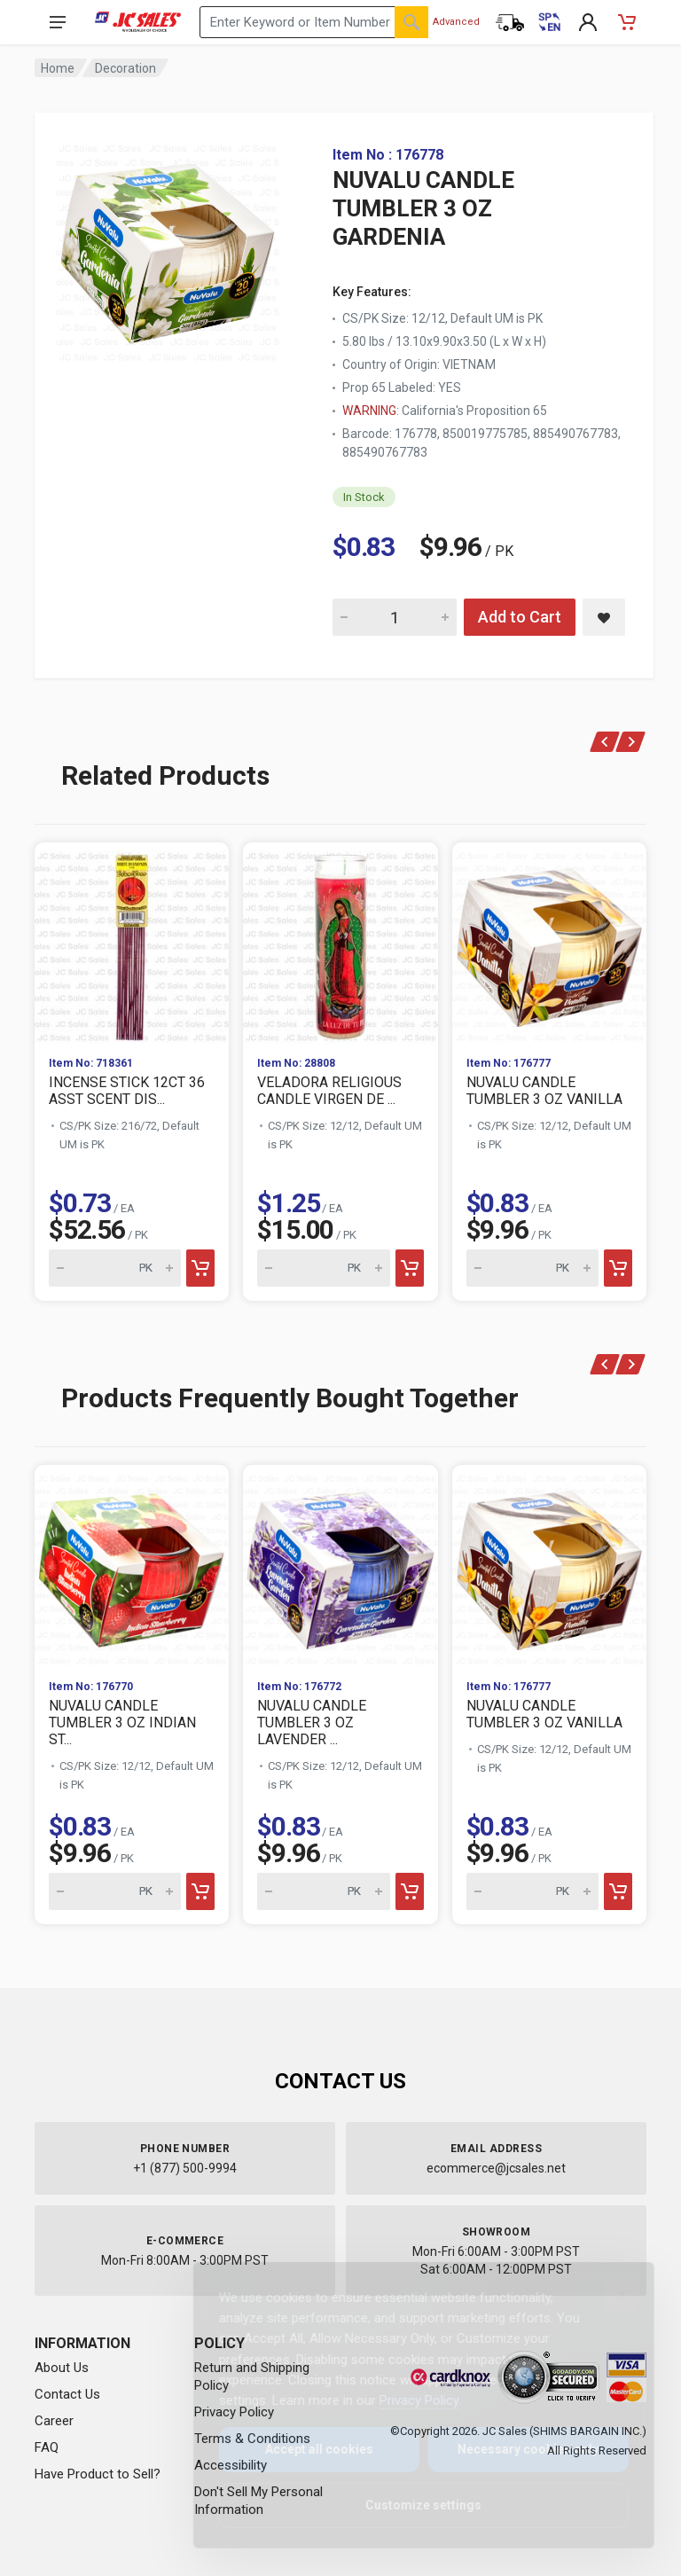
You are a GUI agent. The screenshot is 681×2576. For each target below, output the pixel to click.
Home (57, 68)
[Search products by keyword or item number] (314, 22)
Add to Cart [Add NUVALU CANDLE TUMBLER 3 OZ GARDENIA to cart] (519, 616)
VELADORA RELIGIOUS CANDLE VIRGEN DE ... (329, 1091)
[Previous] (605, 742)
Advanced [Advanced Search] (456, 21)
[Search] (411, 22)
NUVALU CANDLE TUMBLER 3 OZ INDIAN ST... (122, 1722)
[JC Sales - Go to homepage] (138, 22)
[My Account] (587, 22)
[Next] (630, 742)
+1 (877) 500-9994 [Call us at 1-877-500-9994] (185, 2168)
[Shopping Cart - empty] (626, 22)
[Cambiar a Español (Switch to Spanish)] (548, 22)
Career (54, 2421)
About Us (62, 2368)
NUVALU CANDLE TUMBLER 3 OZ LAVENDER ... (311, 1722)
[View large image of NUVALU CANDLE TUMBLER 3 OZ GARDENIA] (167, 248)
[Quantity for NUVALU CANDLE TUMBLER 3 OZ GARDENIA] (395, 617)
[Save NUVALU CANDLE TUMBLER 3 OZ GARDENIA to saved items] (604, 617)
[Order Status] (509, 22)
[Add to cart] (200, 1268)
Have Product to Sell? (97, 2474)
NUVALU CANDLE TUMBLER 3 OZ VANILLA (544, 1091)
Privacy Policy (404, 2400)
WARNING (369, 410)
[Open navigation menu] (58, 22)
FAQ (47, 2447)
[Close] (607, 2295)
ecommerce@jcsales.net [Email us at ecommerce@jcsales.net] (496, 2168)
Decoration (125, 68)
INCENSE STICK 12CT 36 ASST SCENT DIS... (127, 1091)
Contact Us (67, 2394)
